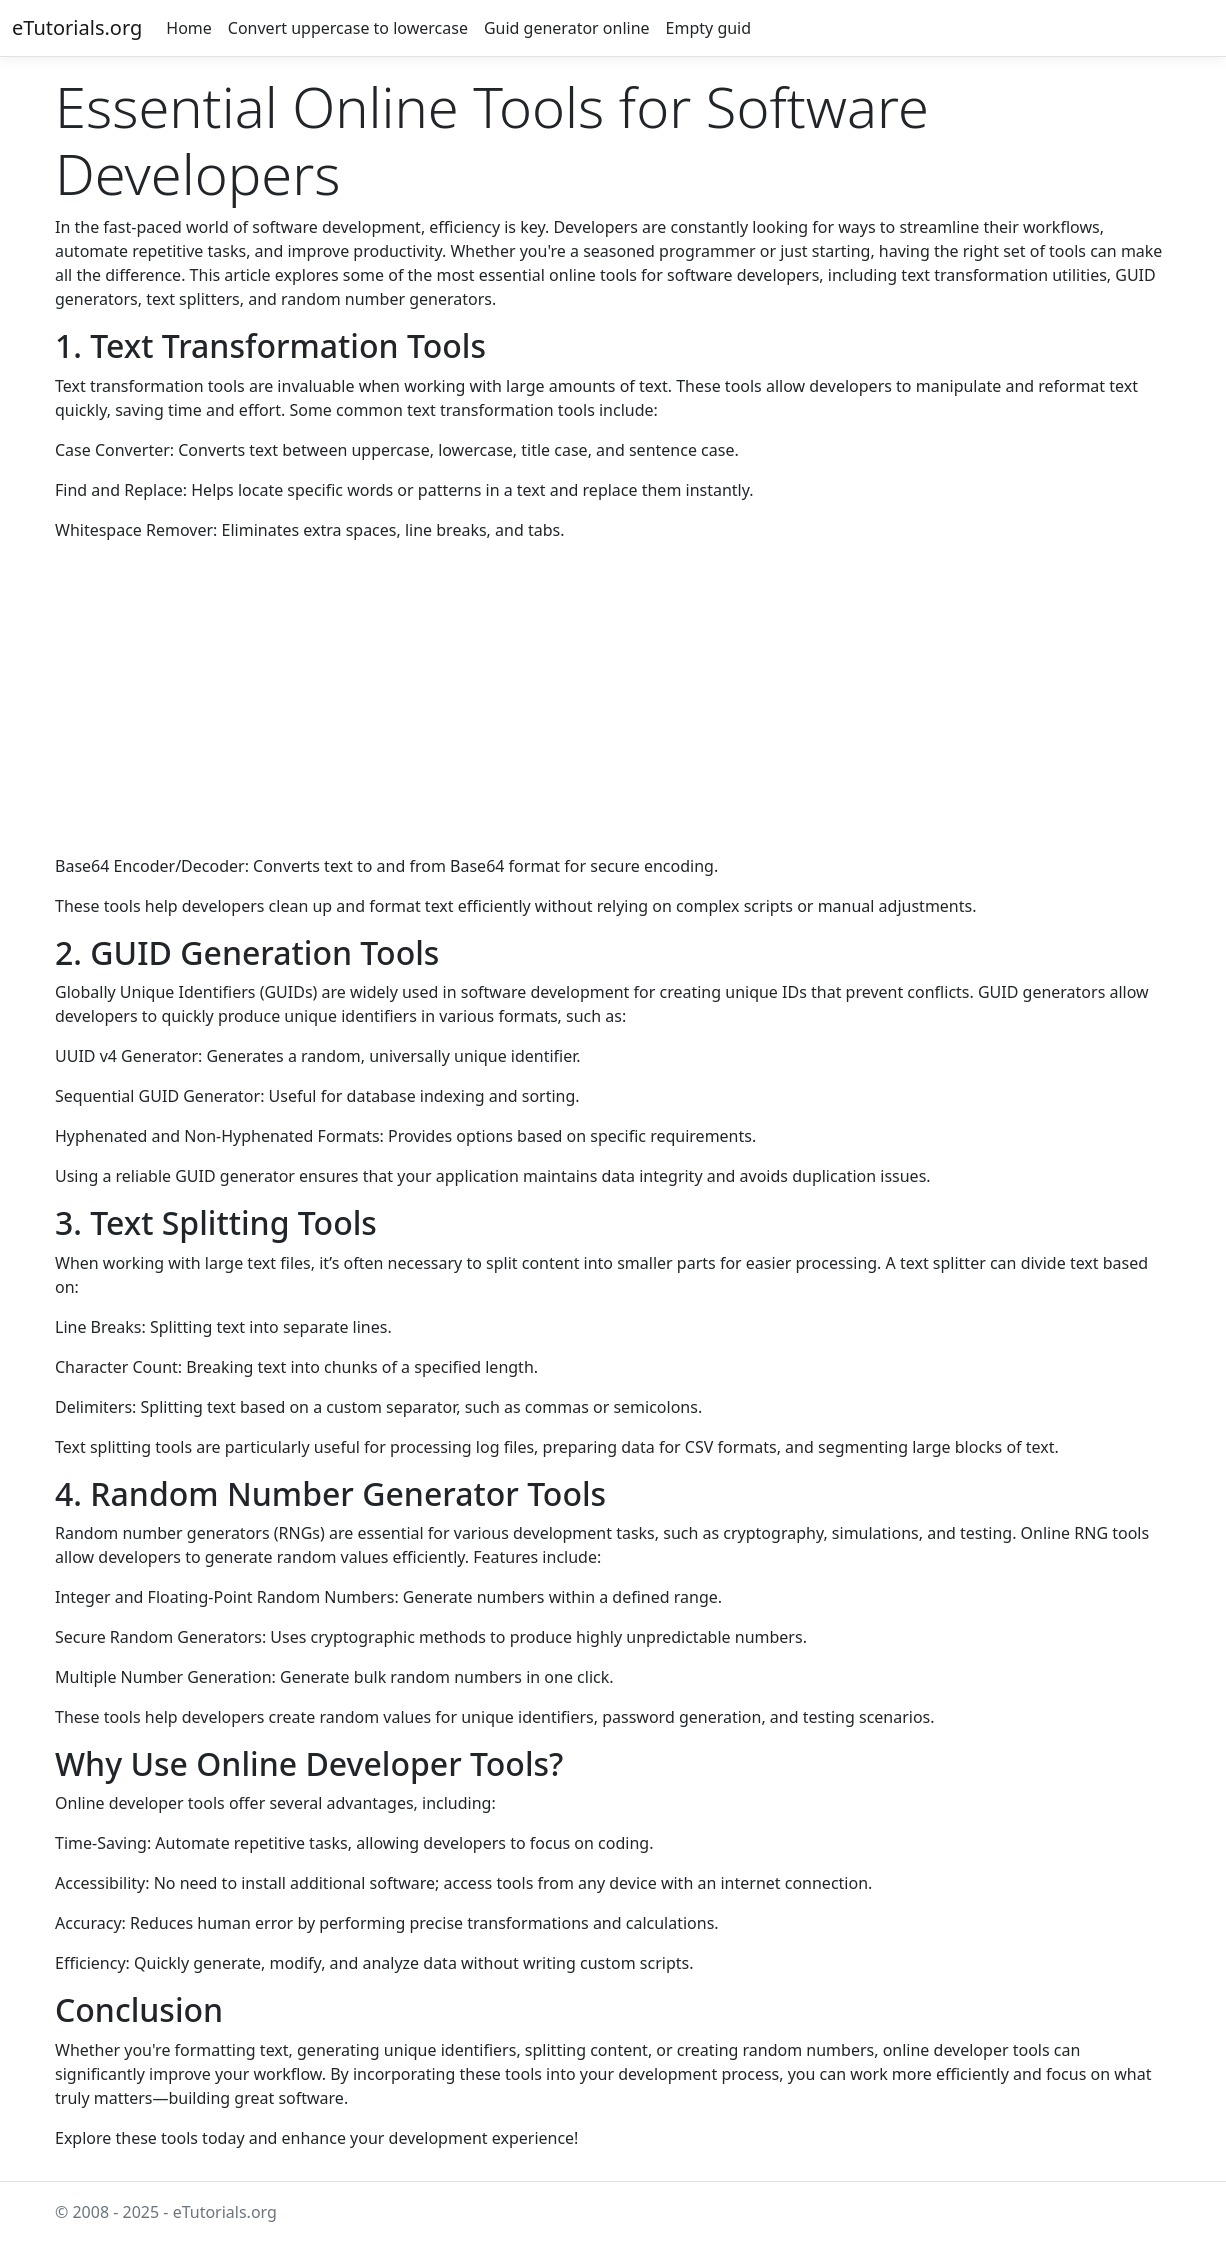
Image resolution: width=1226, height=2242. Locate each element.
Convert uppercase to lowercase (348, 28)
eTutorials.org (77, 27)
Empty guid (709, 28)
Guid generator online (567, 28)
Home (189, 28)
